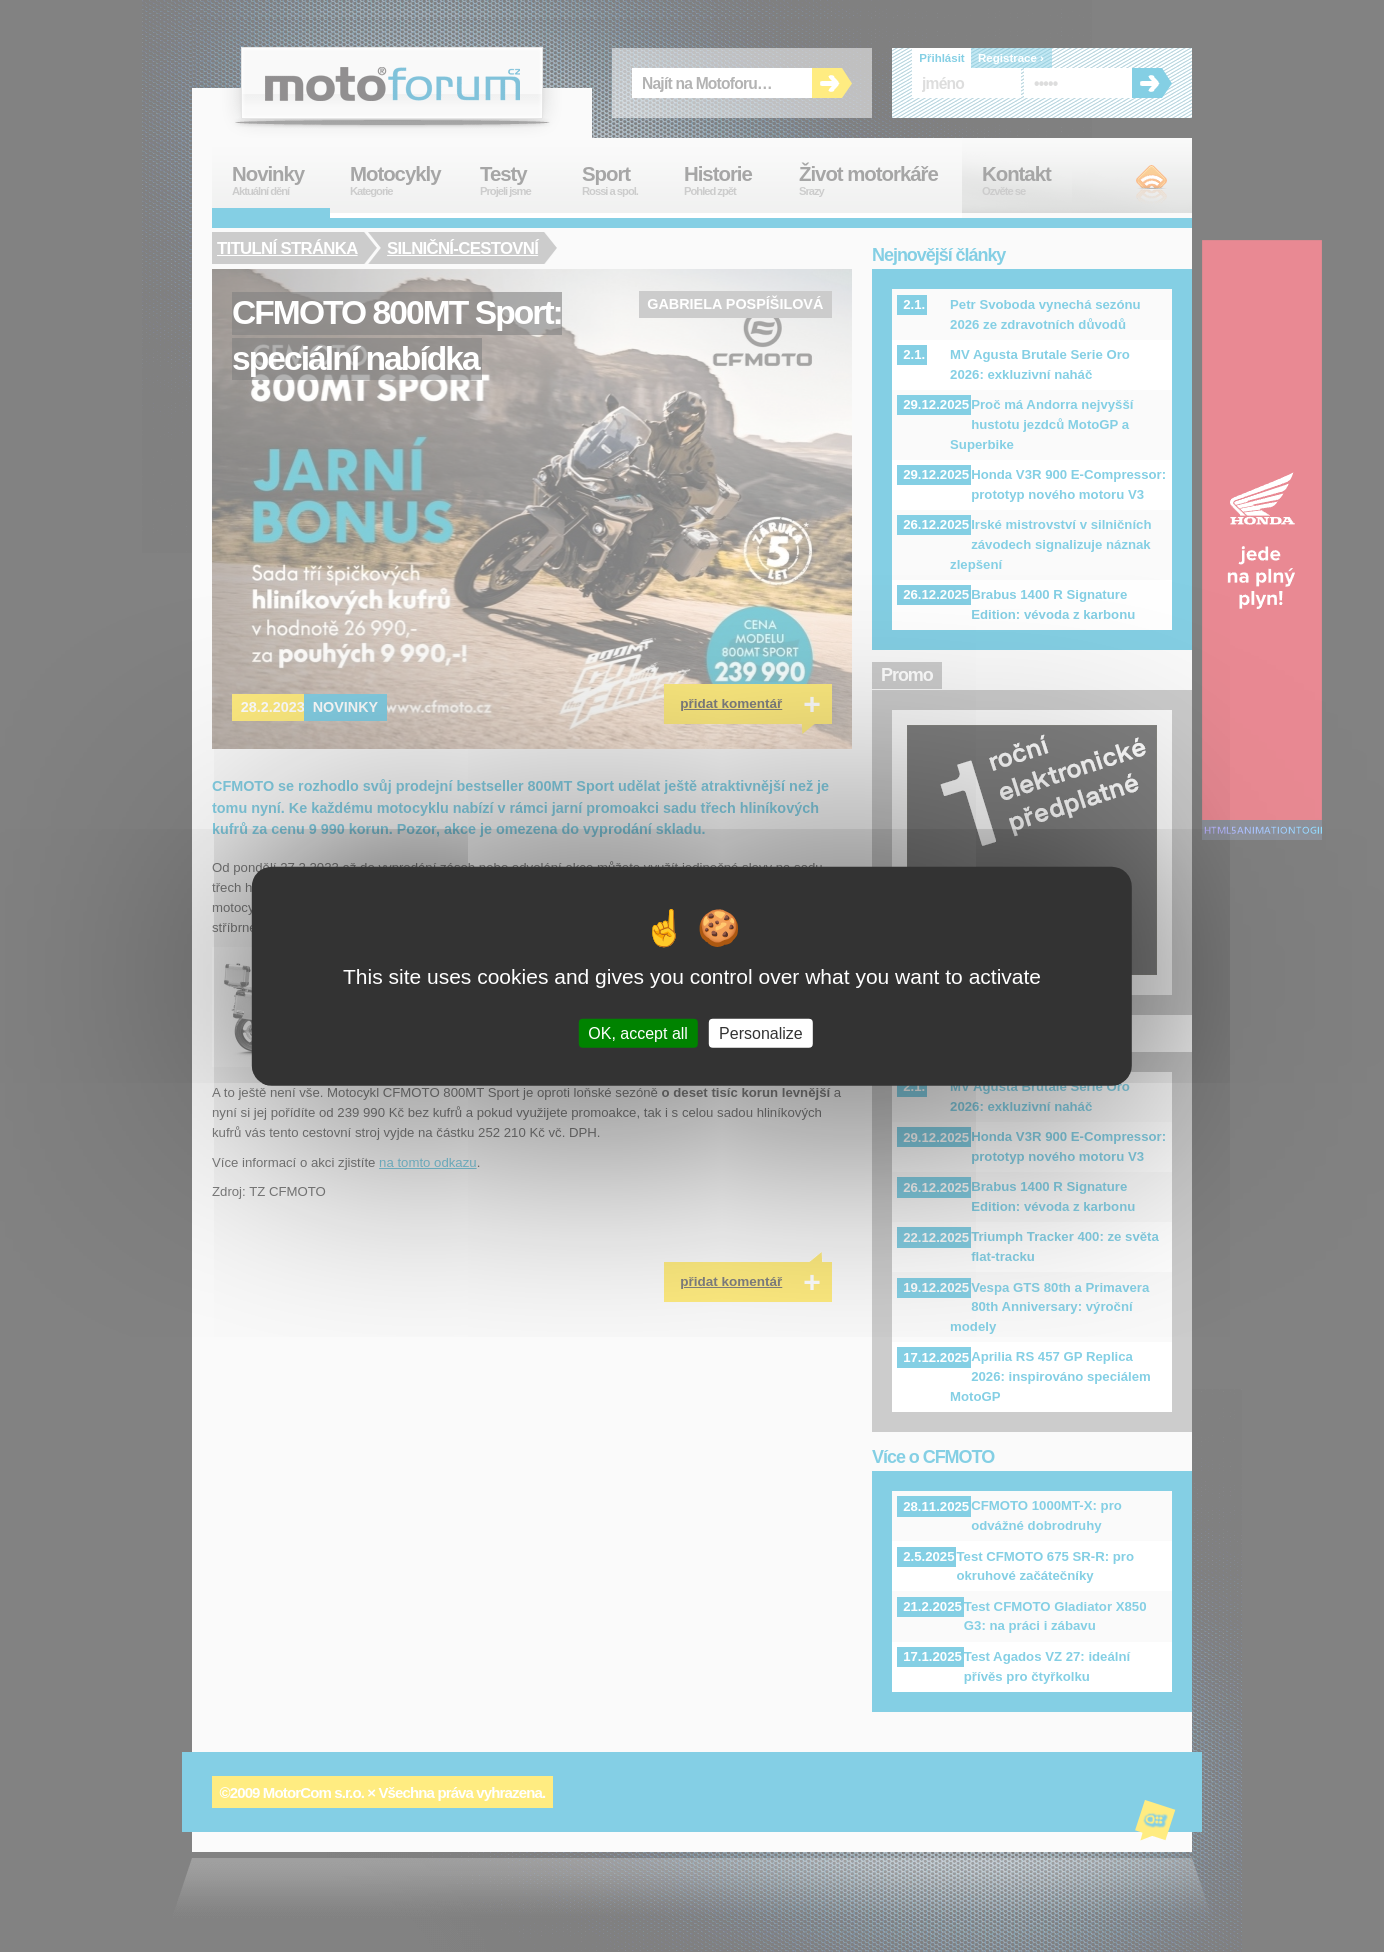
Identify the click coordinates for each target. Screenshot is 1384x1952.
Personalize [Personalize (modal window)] (761, 1032)
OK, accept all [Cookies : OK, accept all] (638, 1032)
